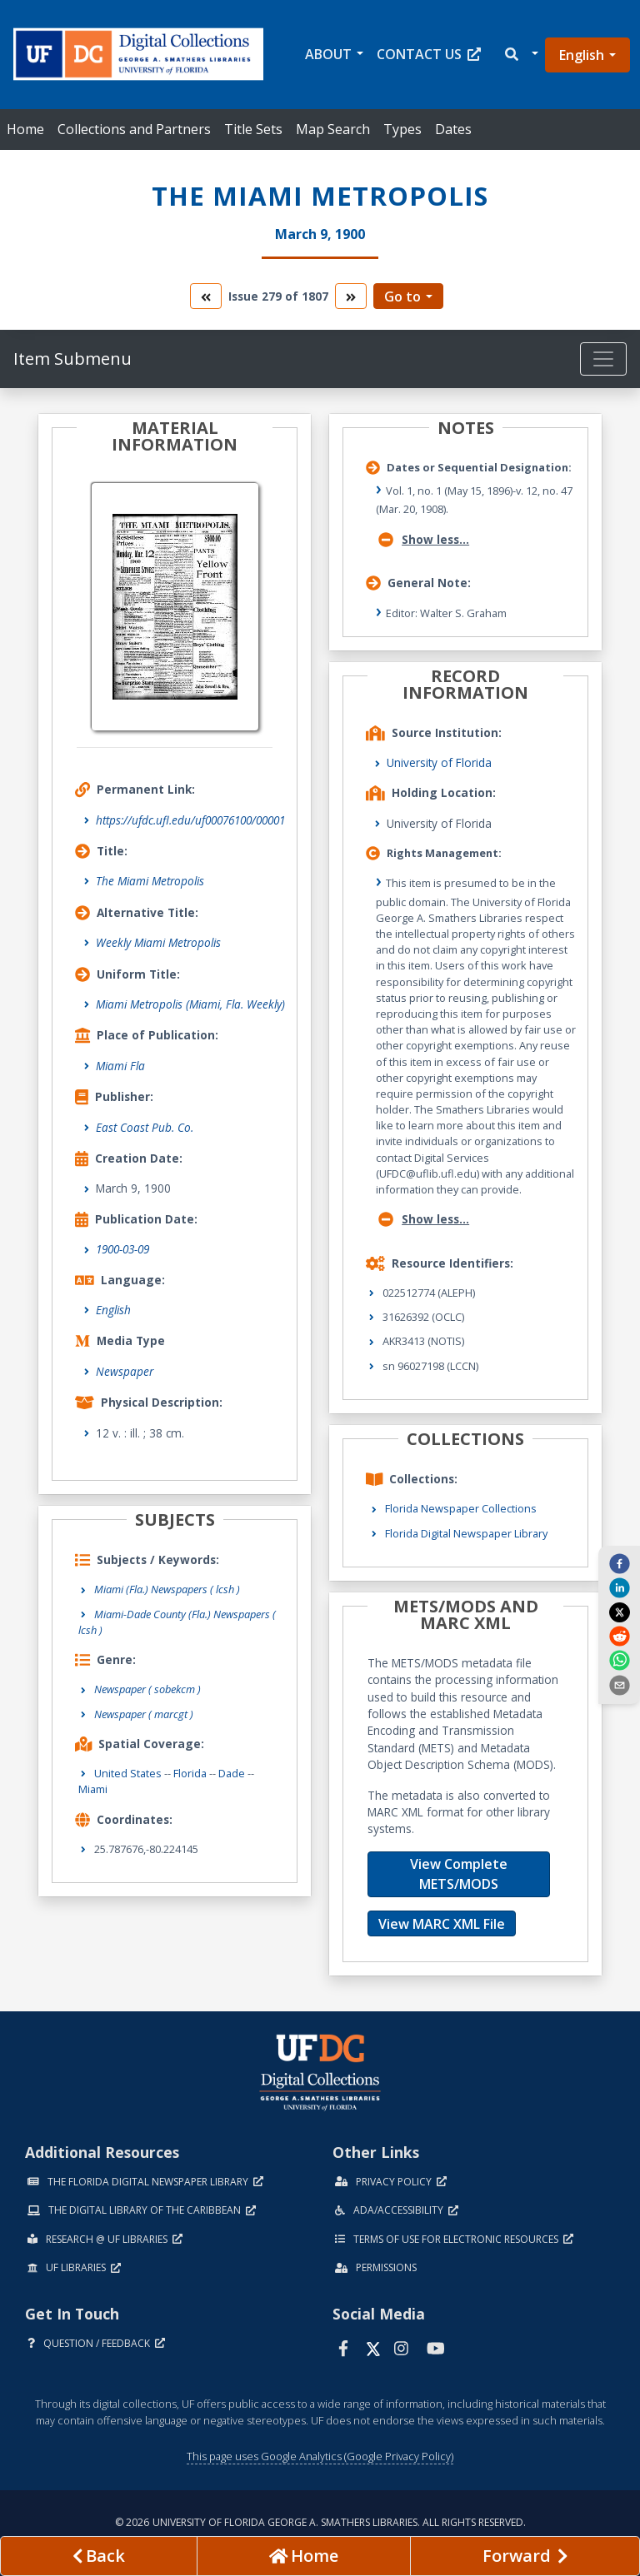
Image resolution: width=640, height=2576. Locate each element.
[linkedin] (619, 1587)
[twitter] (619, 1611)
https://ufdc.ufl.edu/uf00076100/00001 (190, 820)
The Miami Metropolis (150, 881)
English (581, 55)
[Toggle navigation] (603, 359)
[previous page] (99, 2556)
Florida (190, 1773)
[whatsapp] (619, 1660)
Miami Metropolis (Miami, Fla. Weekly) (190, 1004)
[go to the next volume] (351, 296)
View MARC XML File (441, 1924)
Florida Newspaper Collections (461, 1508)
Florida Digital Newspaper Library (466, 1533)
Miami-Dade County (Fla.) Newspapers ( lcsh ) (177, 1622)
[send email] (619, 1684)
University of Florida (439, 762)
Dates (453, 129)
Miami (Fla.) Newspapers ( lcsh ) (167, 1589)
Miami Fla (120, 1066)
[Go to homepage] (304, 2556)
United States (128, 1773)
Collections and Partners (134, 129)
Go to (402, 296)
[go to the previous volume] (206, 296)
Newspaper (124, 1371)
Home (25, 129)
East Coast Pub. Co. (144, 1127)
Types (402, 129)
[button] (520, 54)
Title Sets (253, 129)
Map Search (333, 129)
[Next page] (525, 2556)
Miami (93, 1788)
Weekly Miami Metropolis (158, 942)
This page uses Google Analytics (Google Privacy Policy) (320, 2456)
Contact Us (429, 54)
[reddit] (619, 1636)
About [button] (328, 54)
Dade (231, 1773)
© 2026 (320, 2522)
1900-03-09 (122, 1249)
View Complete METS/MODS (459, 1874)
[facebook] (619, 1563)
